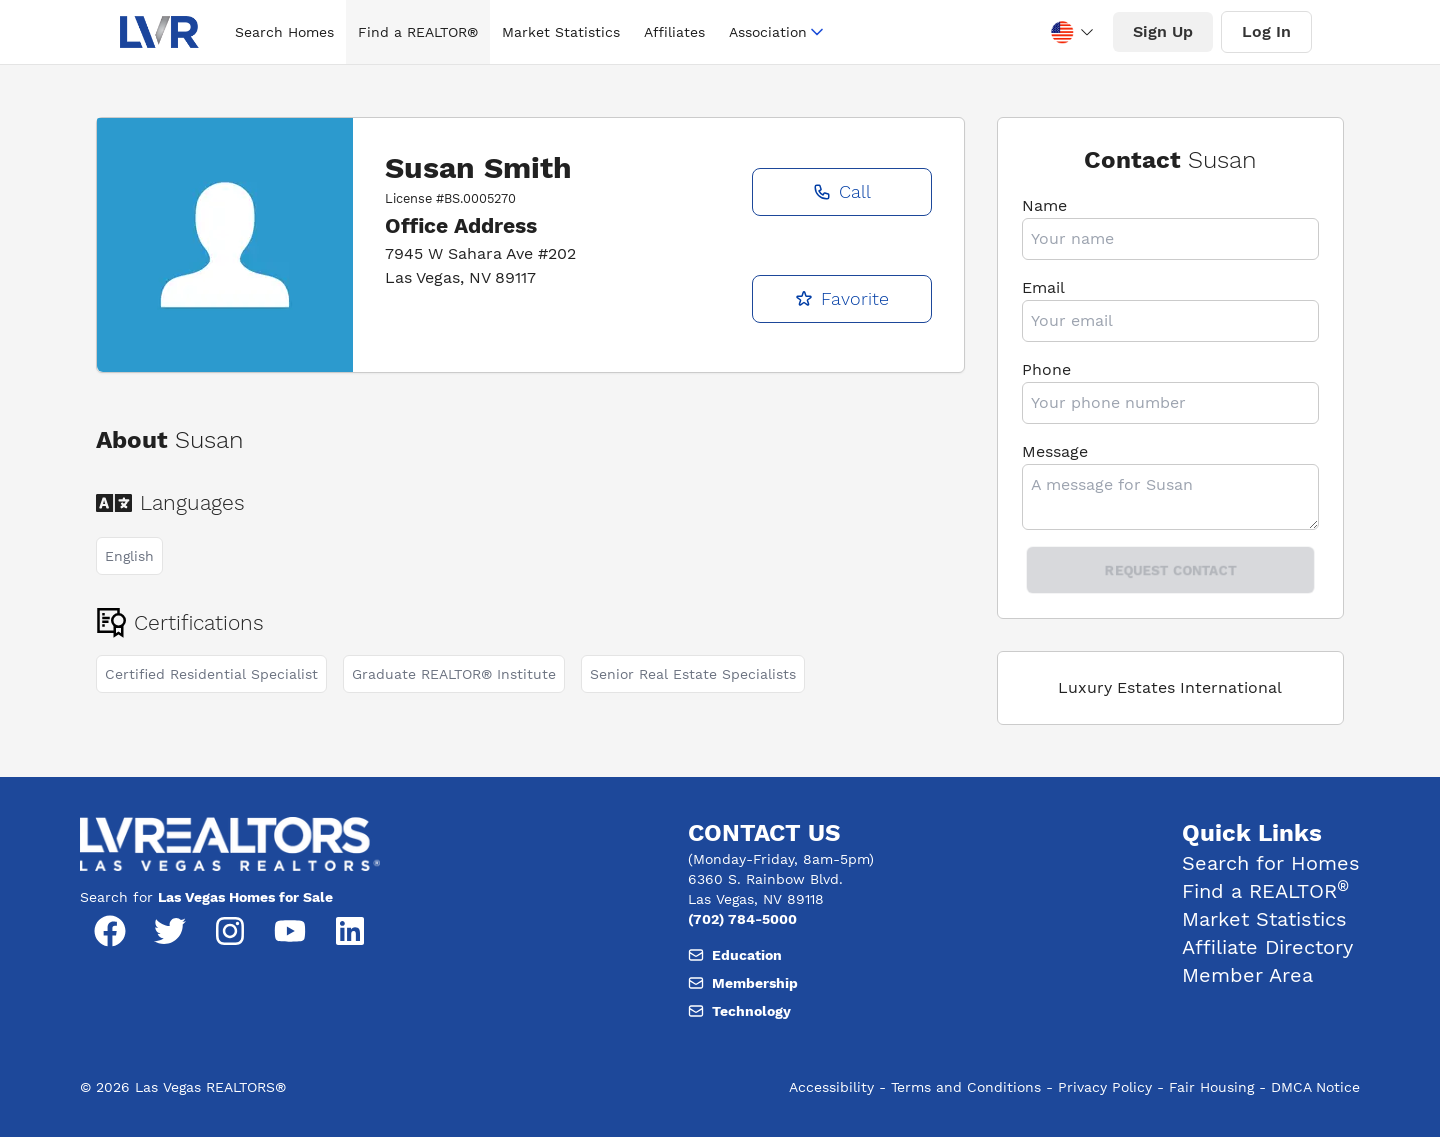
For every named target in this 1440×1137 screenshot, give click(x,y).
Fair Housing (1211, 1087)
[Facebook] (110, 931)
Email (1043, 287)
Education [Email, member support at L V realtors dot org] (735, 955)
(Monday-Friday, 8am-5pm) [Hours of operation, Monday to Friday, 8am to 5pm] (781, 859)
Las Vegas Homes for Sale (245, 897)
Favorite (842, 298)
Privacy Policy (1105, 1087)
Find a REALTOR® (418, 32)
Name (1044, 205)
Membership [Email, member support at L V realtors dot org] (743, 983)
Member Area (1247, 975)
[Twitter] (170, 931)
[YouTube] (290, 931)
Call (842, 191)
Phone (1046, 369)
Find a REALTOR (1265, 891)
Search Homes (284, 32)
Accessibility (831, 1087)
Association (778, 32)
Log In (1266, 31)
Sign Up (1163, 31)
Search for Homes (1271, 863)
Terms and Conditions (966, 1087)
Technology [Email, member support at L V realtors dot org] (739, 1011)
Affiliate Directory (1267, 947)
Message (1055, 451)
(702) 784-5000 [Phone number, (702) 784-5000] (742, 919)
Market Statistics (561, 32)
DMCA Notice (1315, 1087)
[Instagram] (230, 931)
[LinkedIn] (350, 931)
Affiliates (674, 32)
